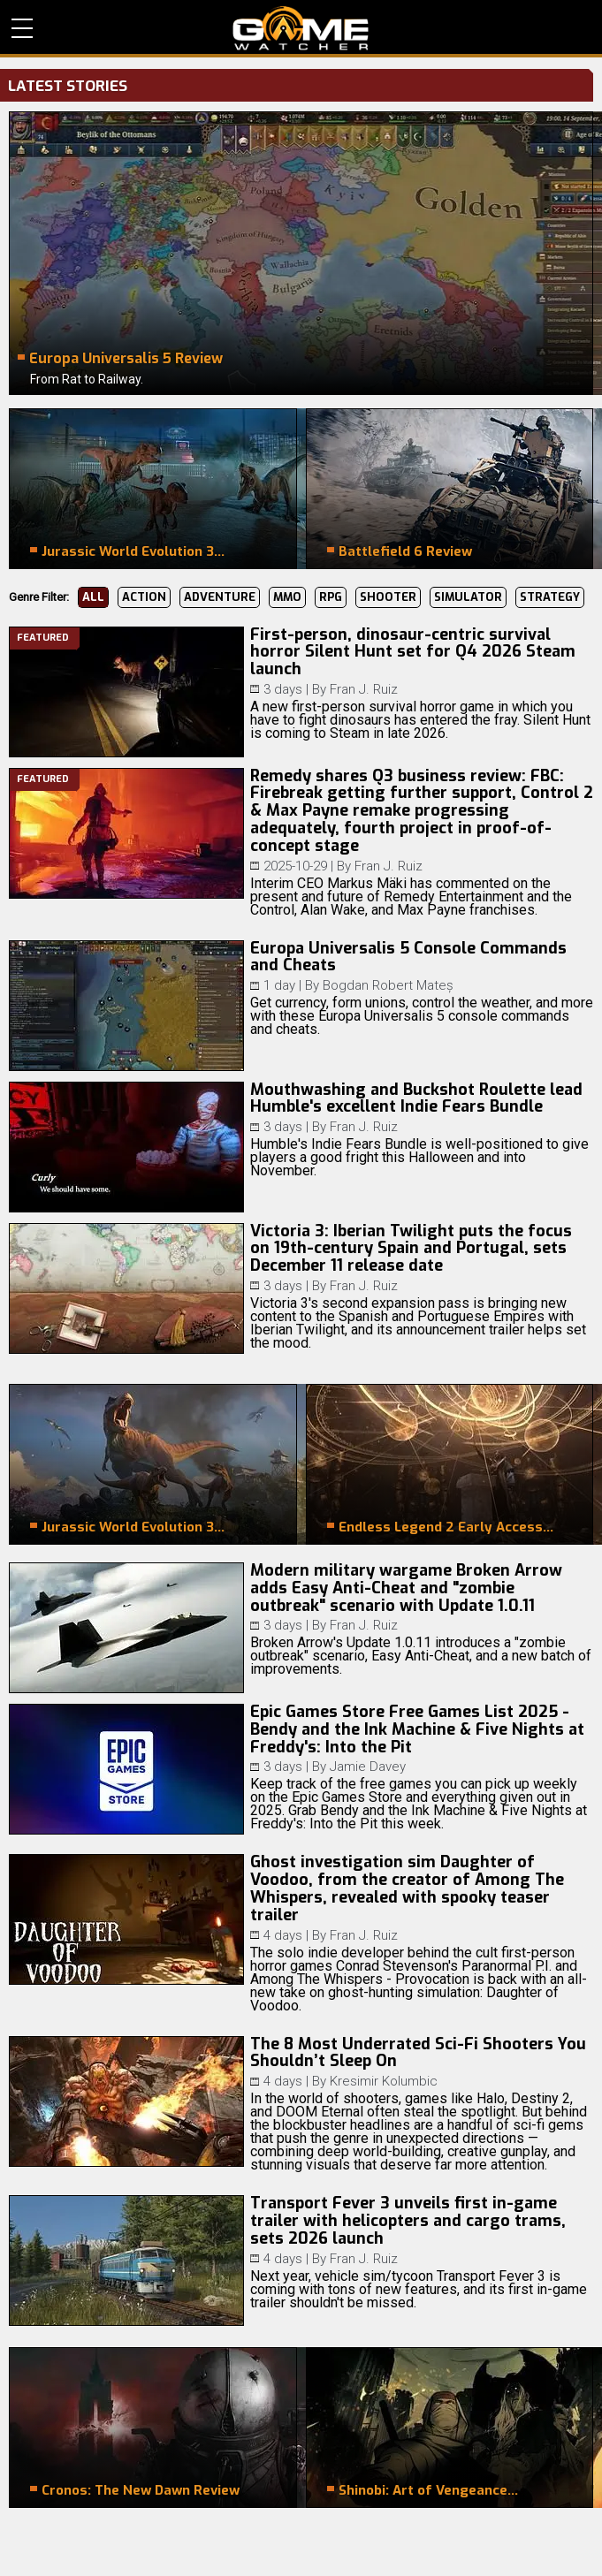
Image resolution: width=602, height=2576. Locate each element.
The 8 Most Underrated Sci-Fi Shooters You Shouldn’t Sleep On (418, 2052)
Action (144, 596)
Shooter (388, 596)
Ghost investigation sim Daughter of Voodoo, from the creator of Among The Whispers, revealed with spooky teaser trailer (407, 1888)
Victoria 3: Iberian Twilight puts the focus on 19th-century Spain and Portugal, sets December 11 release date (411, 1248)
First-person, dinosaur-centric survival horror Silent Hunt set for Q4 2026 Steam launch (412, 652)
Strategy (550, 596)
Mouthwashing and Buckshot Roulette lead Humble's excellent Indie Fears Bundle (416, 1098)
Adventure (219, 596)
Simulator (468, 596)
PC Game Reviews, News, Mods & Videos (301, 28)
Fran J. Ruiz (364, 689)
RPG (330, 596)
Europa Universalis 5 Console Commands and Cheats (408, 957)
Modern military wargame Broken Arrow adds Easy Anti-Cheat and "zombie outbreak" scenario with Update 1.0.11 (406, 1588)
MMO (287, 596)
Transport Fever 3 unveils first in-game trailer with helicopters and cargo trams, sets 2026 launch (408, 2220)
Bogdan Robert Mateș (388, 985)
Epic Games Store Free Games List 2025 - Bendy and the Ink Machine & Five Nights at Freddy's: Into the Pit (417, 1729)
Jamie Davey (368, 1766)
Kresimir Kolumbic (384, 2081)
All (93, 596)
